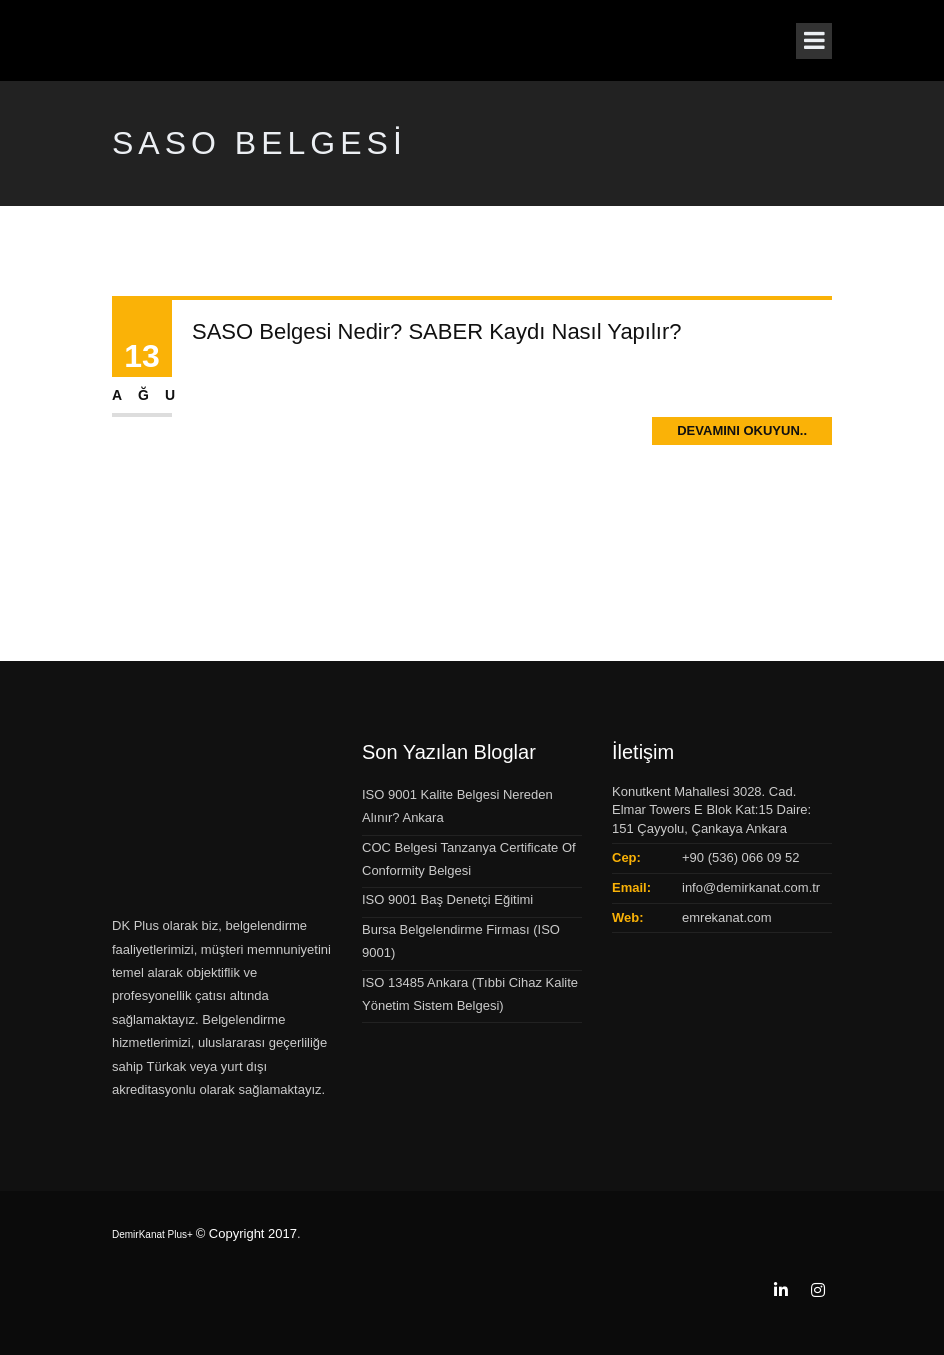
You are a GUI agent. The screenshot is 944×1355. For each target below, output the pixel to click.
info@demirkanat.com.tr (751, 887)
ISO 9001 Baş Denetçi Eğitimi (447, 899)
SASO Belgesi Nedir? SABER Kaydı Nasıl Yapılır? (437, 331)
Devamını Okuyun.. (742, 430)
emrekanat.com (727, 917)
